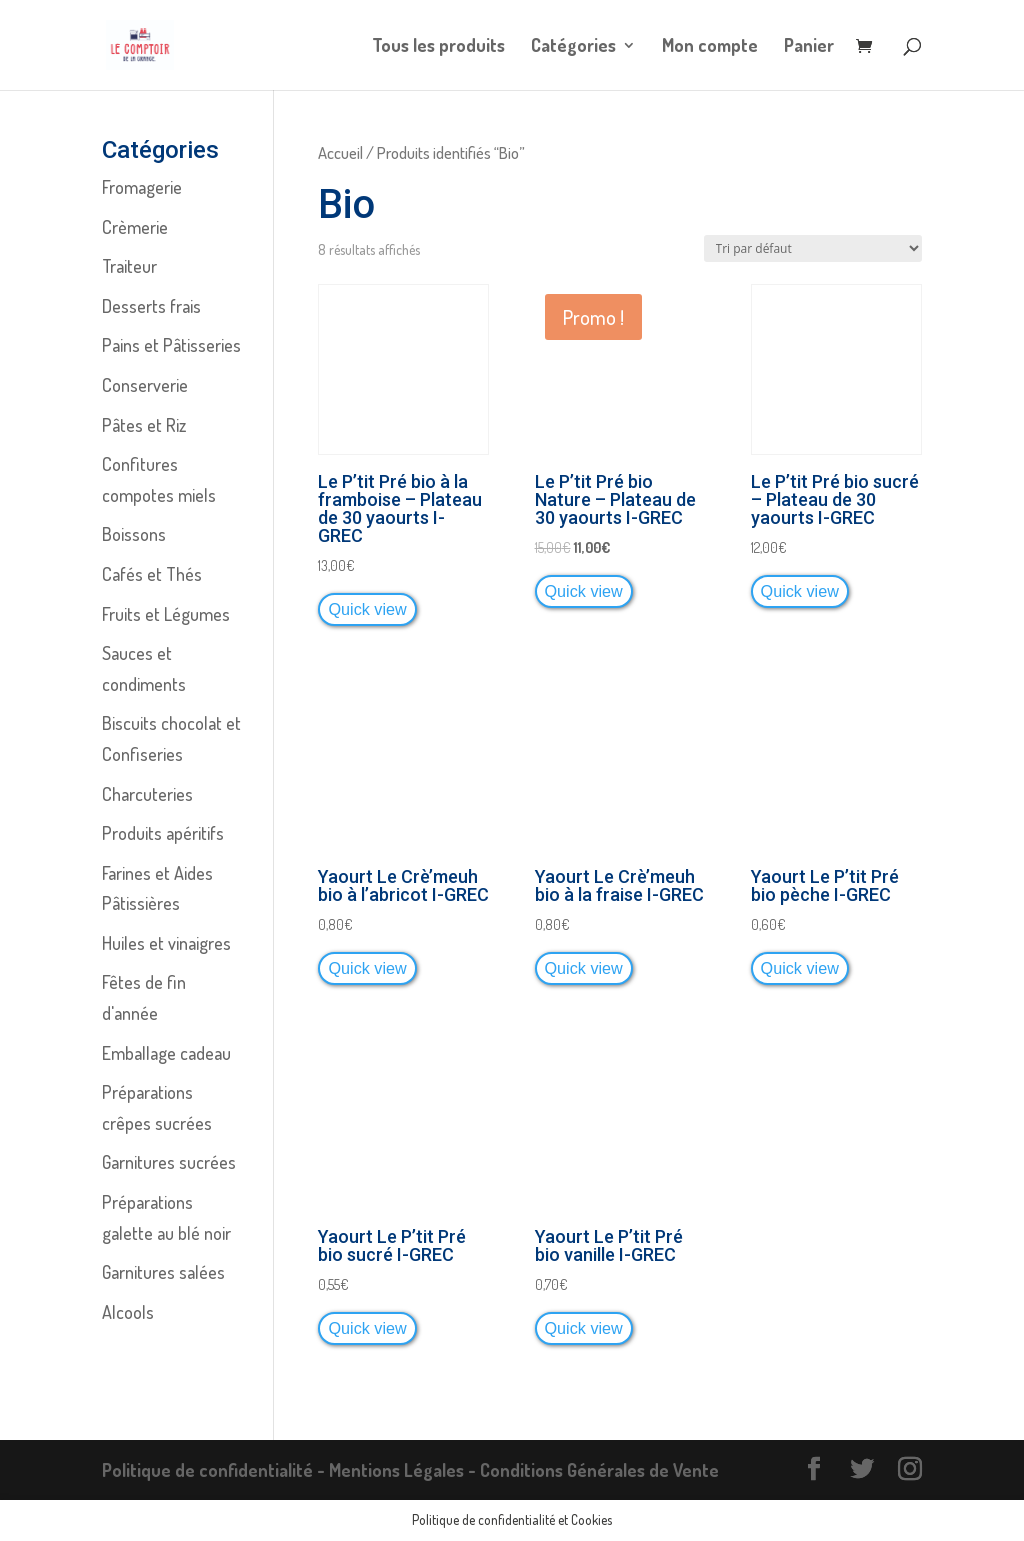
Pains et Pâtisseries (171, 345)
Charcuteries (147, 794)
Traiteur (129, 266)
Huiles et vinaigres (166, 943)
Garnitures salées (163, 1272)
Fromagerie (142, 187)
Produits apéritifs (163, 833)
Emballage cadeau (166, 1053)
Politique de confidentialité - (215, 1470)
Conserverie (145, 385)
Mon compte (710, 47)
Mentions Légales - (404, 1470)
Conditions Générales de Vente (599, 1470)
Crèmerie (135, 227)
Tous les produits (438, 47)
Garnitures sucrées (169, 1162)
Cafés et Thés (152, 574)
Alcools (128, 1312)
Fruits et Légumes (166, 614)
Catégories (573, 47)
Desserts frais (151, 306)
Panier (809, 47)
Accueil (340, 152)
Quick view (367, 609)
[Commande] (813, 248)
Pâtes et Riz (144, 425)
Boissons (134, 534)
